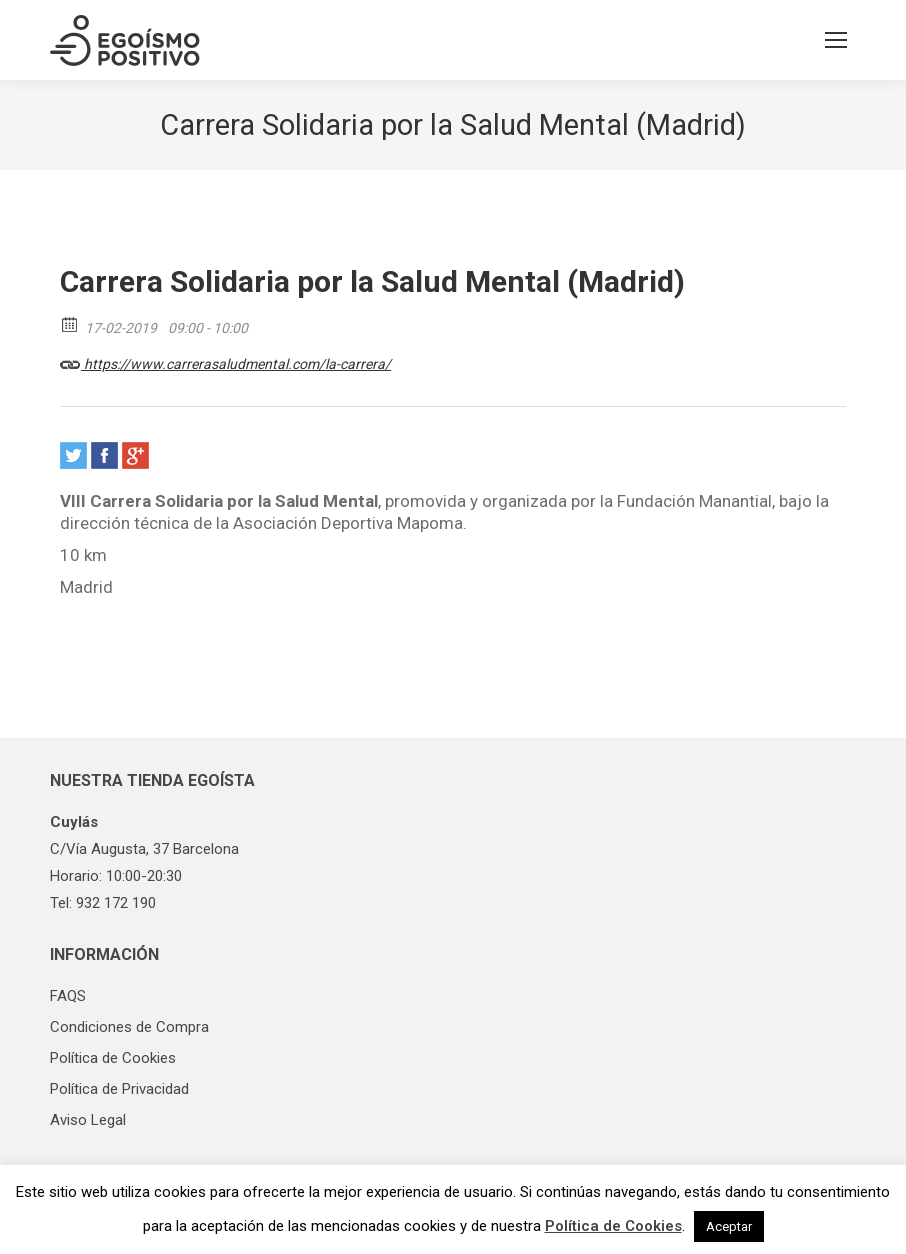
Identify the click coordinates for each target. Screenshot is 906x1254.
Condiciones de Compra (129, 1027)
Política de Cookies (113, 1058)
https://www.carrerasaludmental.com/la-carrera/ (225, 361)
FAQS (68, 996)
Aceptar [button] (729, 1226)
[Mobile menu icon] (836, 40)
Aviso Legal (88, 1120)
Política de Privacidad (119, 1089)
